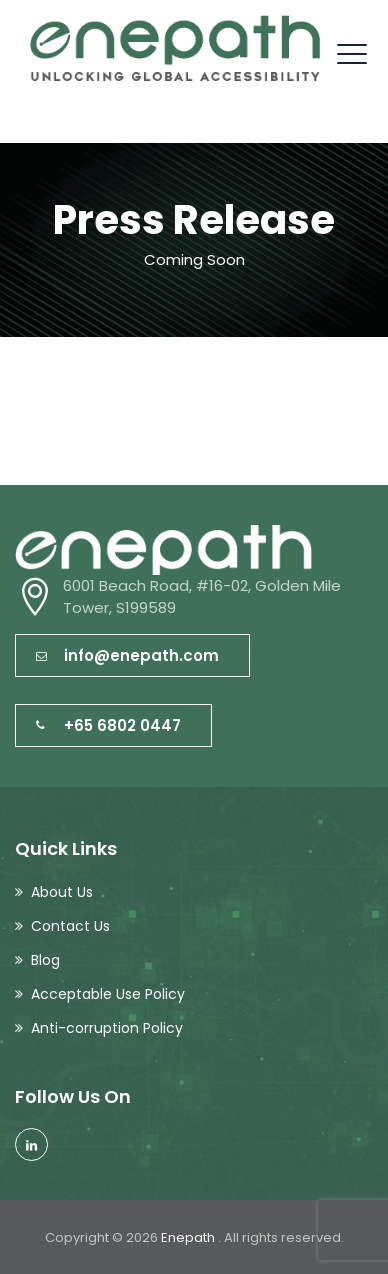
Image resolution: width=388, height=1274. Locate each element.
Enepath (189, 1237)
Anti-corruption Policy (107, 1028)
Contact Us (70, 926)
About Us (62, 892)
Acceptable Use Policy (108, 994)
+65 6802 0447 (108, 725)
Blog (45, 960)
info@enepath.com (127, 655)
